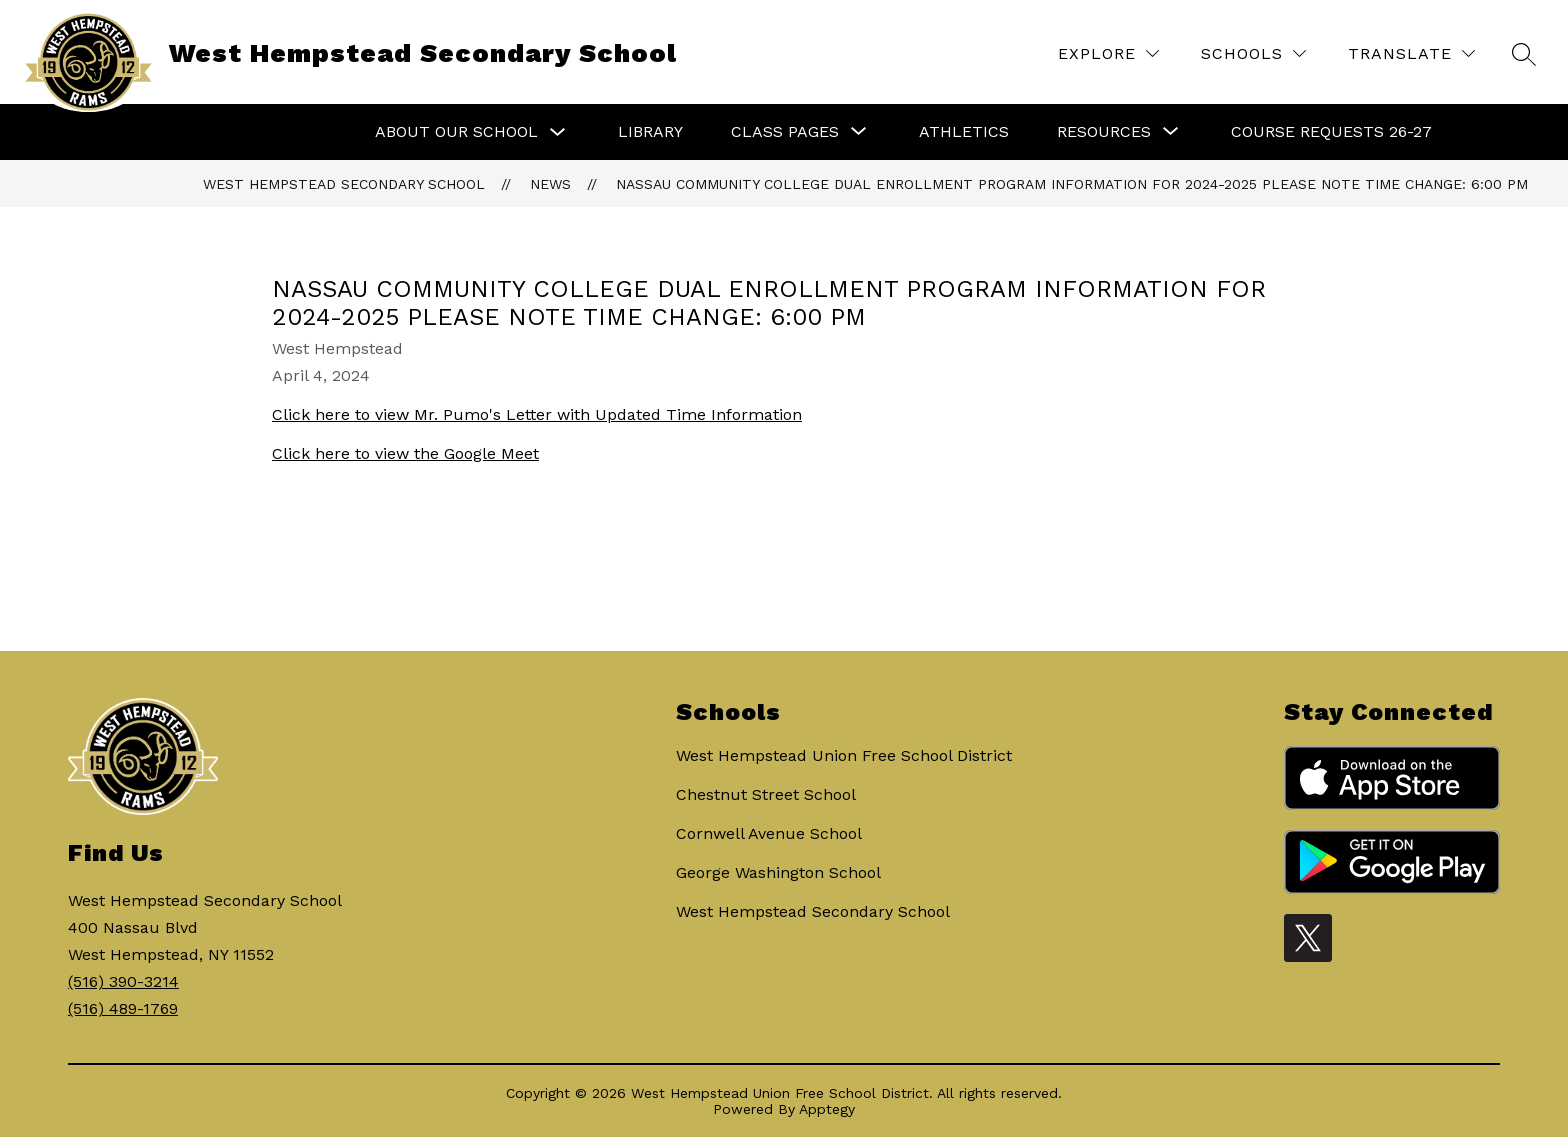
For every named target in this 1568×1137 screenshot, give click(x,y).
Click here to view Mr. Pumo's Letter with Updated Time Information (537, 414)
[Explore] (1108, 53)
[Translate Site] (1411, 53)
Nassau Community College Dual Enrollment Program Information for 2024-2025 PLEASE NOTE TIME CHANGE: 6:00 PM (1072, 184)
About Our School (456, 131)
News (550, 184)
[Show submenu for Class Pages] (785, 132)
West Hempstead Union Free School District (844, 755)
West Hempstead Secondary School (344, 184)
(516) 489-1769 (123, 1008)
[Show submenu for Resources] (1104, 132)
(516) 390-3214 (123, 981)
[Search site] (1524, 54)
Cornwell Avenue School (769, 833)
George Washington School (778, 872)
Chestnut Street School (766, 794)
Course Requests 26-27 (1331, 131)
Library (650, 131)
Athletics (964, 131)
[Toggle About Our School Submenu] (558, 132)
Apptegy (827, 1109)
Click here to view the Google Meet (405, 453)
